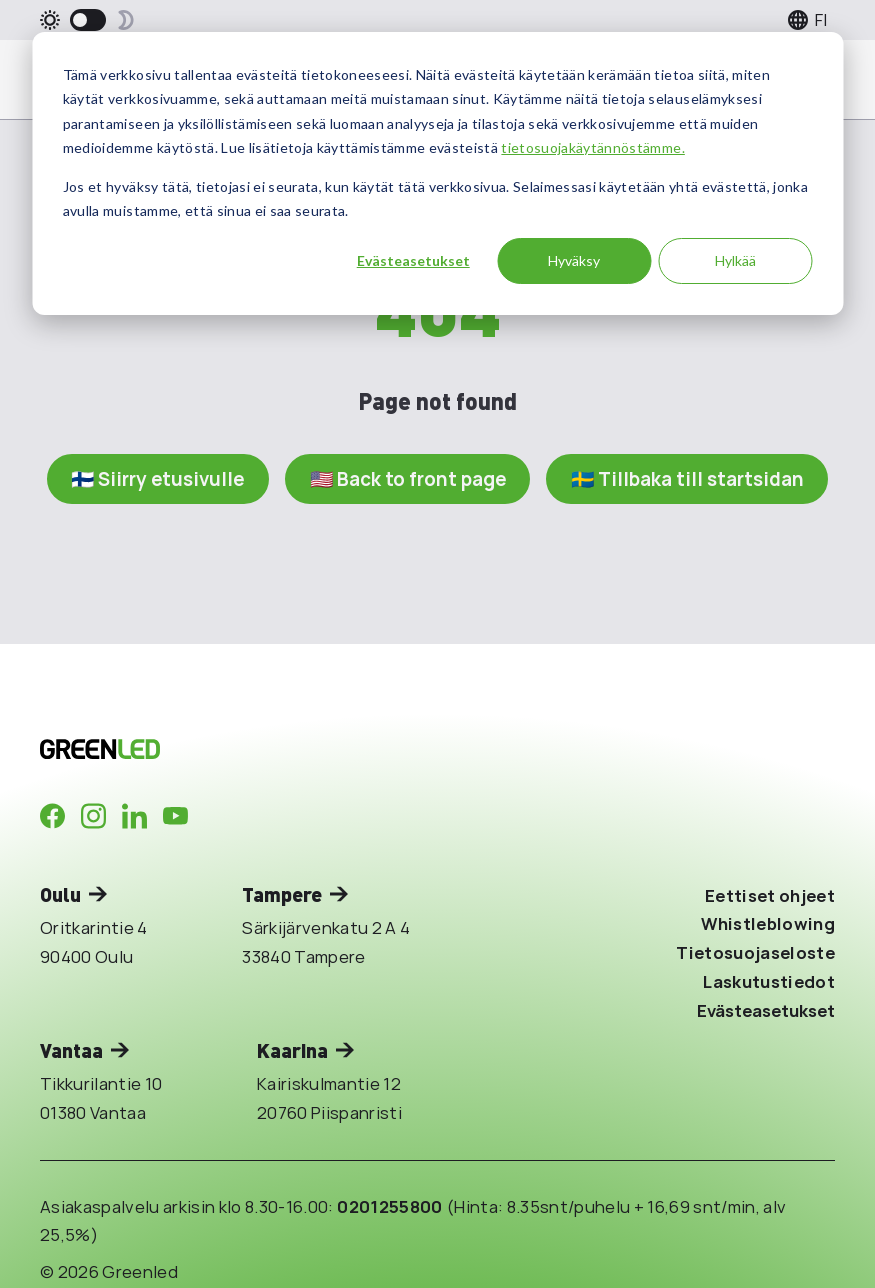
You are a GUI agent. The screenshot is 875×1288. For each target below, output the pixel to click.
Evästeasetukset (413, 260)
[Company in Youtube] (175, 816)
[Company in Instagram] (93, 816)
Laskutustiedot (769, 981)
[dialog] (437, 173)
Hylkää (735, 260)
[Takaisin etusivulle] (228, 749)
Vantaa (71, 1050)
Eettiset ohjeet (770, 895)
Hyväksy (574, 260)
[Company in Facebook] (52, 816)
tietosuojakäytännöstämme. (592, 147)
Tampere (282, 894)
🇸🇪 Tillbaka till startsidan (687, 479)
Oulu (60, 894)
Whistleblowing (768, 923)
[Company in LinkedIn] (134, 816)
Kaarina (292, 1050)
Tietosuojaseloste (755, 952)
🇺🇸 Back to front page (408, 479)
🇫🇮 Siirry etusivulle (157, 479)
